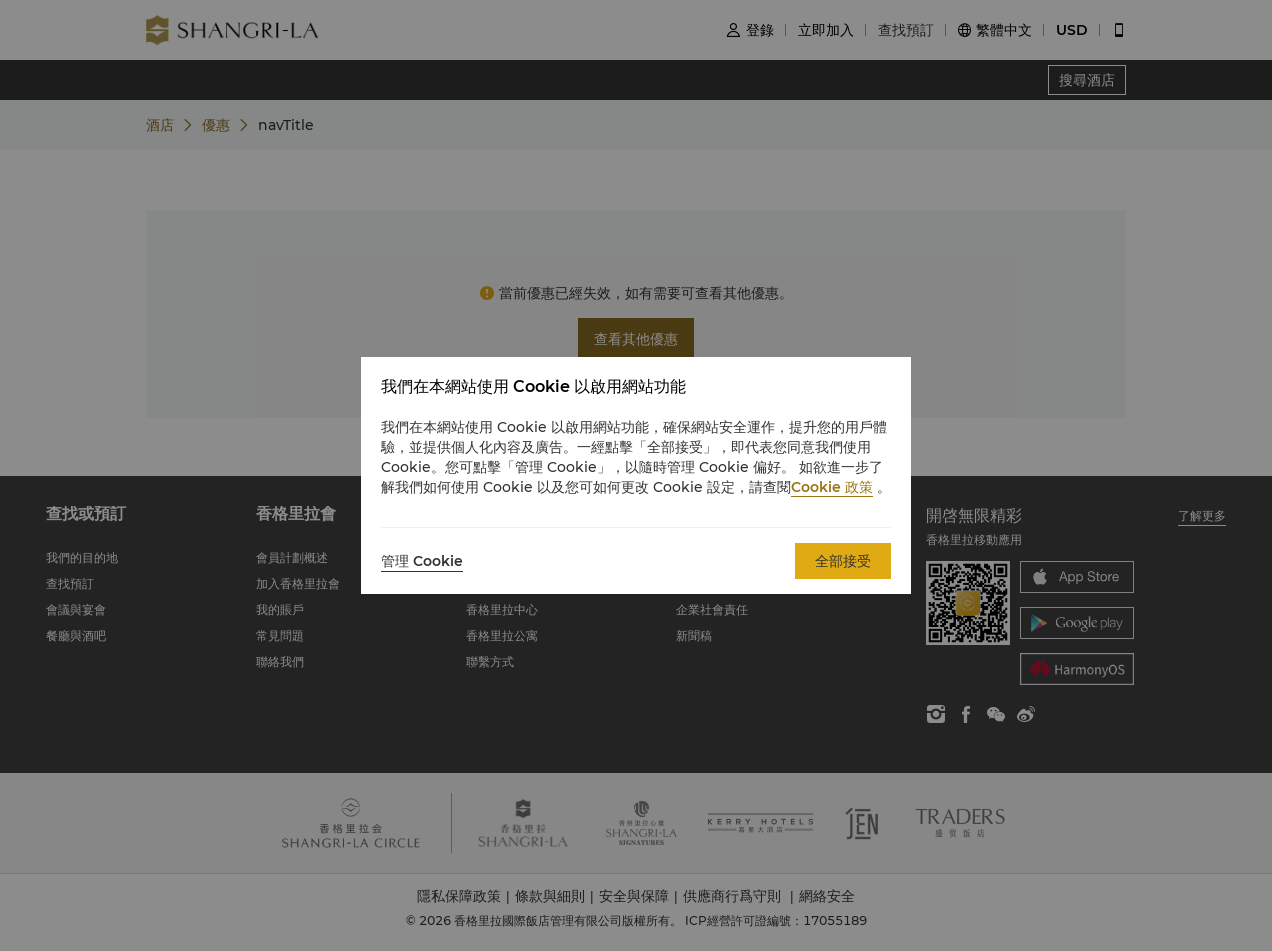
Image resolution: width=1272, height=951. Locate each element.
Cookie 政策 (832, 487)
